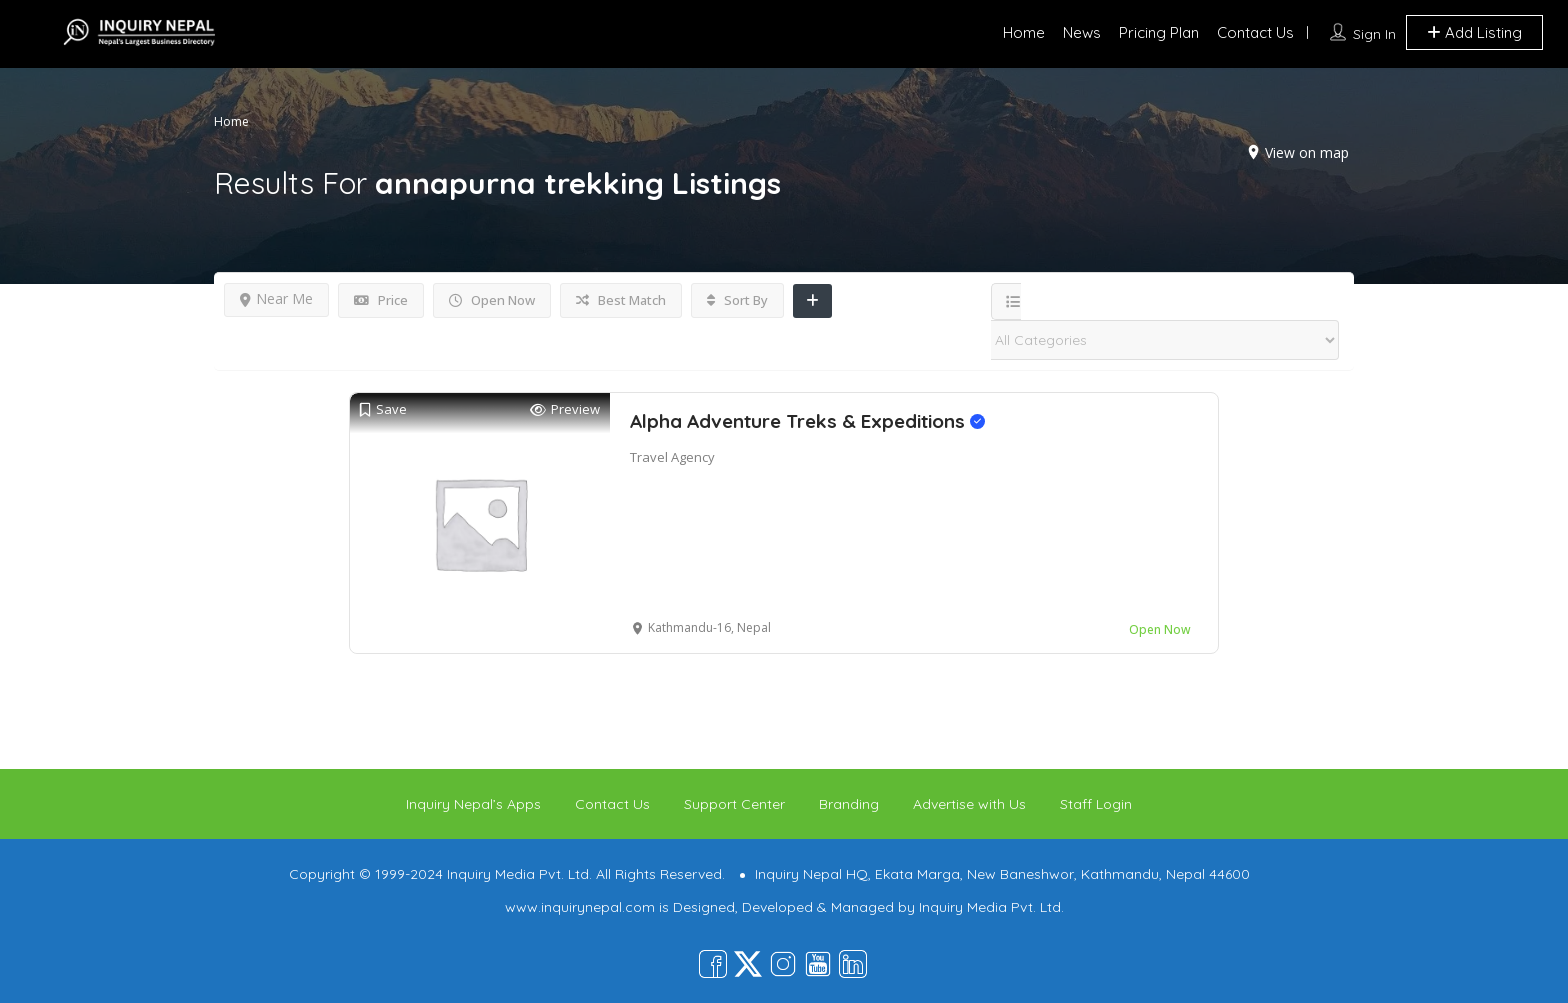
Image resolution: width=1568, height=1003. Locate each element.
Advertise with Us (969, 804)
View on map (1307, 152)
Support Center (734, 804)
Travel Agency (672, 457)
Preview (565, 409)
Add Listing (1474, 32)
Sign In (1374, 34)
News (1082, 32)
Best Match (621, 300)
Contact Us (1255, 32)
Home (1024, 32)
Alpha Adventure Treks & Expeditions (807, 421)
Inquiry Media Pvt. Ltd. (991, 907)
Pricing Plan (1159, 32)
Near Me (276, 298)
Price (381, 300)
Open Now (492, 300)
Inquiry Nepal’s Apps (473, 804)
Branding (849, 804)
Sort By (737, 300)
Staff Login (1096, 804)
